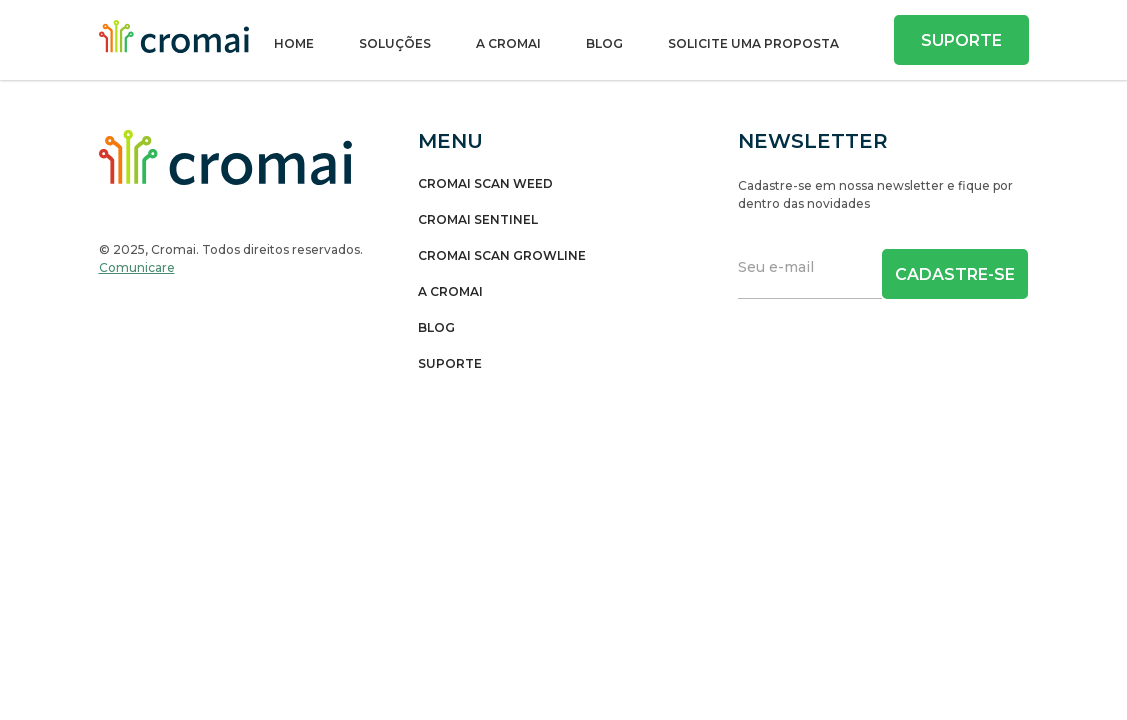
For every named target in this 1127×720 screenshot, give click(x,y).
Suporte (961, 40)
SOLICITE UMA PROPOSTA (753, 43)
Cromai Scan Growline (502, 256)
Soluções (395, 43)
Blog (604, 43)
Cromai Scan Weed (485, 184)
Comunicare (137, 267)
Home (294, 43)
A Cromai (508, 43)
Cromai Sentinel (478, 220)
